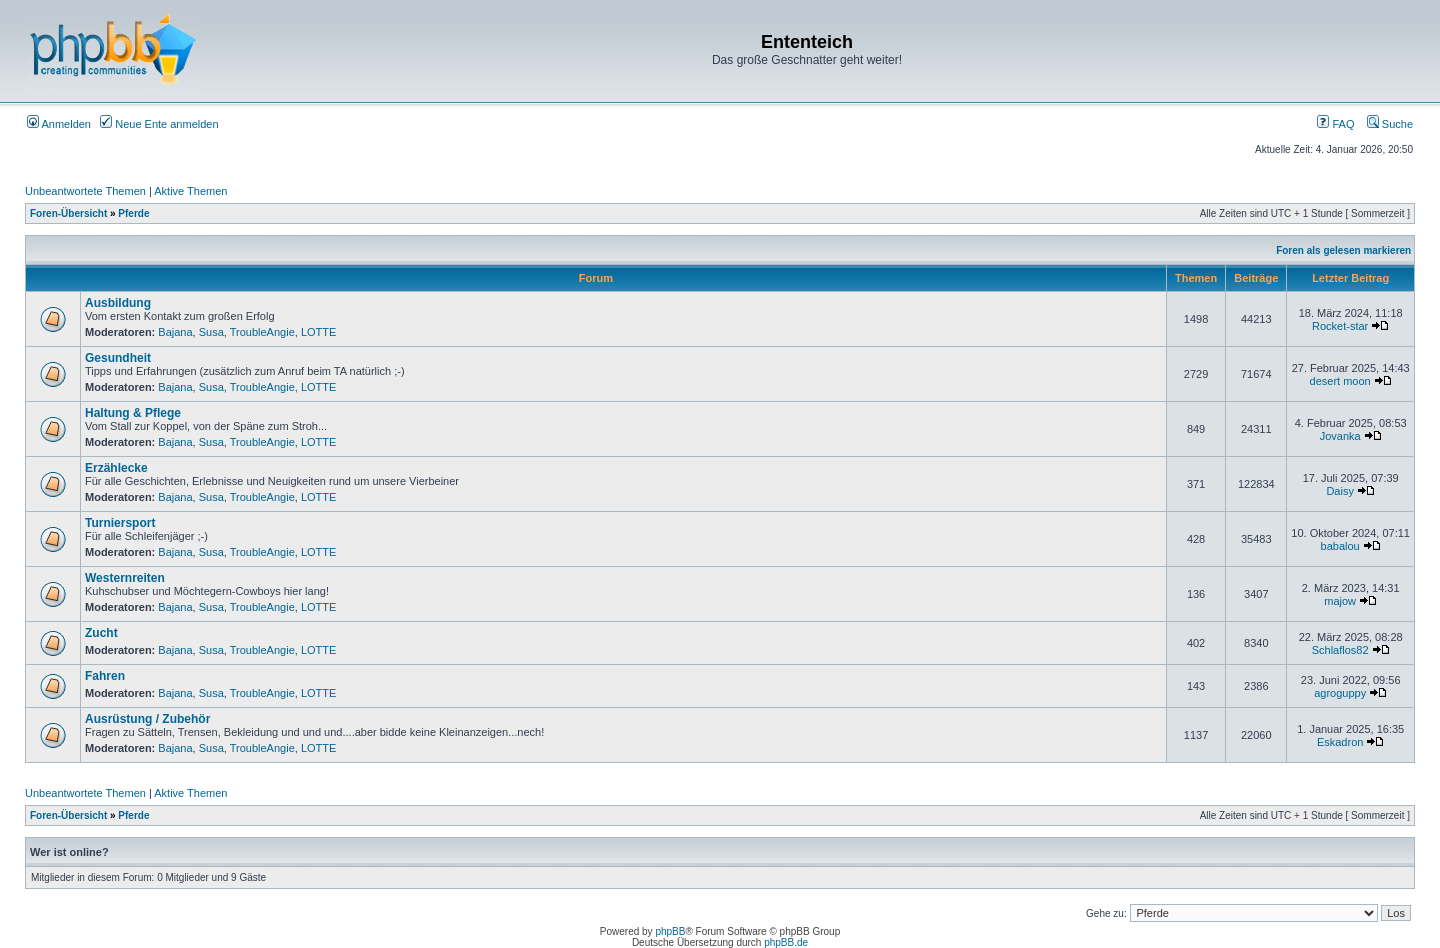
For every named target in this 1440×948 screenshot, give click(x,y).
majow (1340, 601)
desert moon (1340, 381)
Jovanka (1340, 436)
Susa (211, 332)
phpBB (670, 931)
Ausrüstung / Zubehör (147, 719)
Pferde (133, 213)
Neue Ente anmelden (159, 124)
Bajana (175, 332)
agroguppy (1340, 693)
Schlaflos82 (1340, 650)
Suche (1390, 124)
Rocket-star (1340, 326)
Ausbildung (118, 303)
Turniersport (120, 523)
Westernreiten (125, 578)
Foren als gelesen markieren (1343, 250)
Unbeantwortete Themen (85, 191)
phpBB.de (786, 942)
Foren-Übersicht (68, 213)
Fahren (105, 676)
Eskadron (1340, 742)
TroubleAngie (262, 332)
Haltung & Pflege (133, 413)
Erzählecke (116, 468)
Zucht (101, 633)
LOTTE (318, 332)
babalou (1340, 546)
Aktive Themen (190, 191)
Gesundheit (118, 358)
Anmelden (59, 124)
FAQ (1335, 124)
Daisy (1340, 491)
